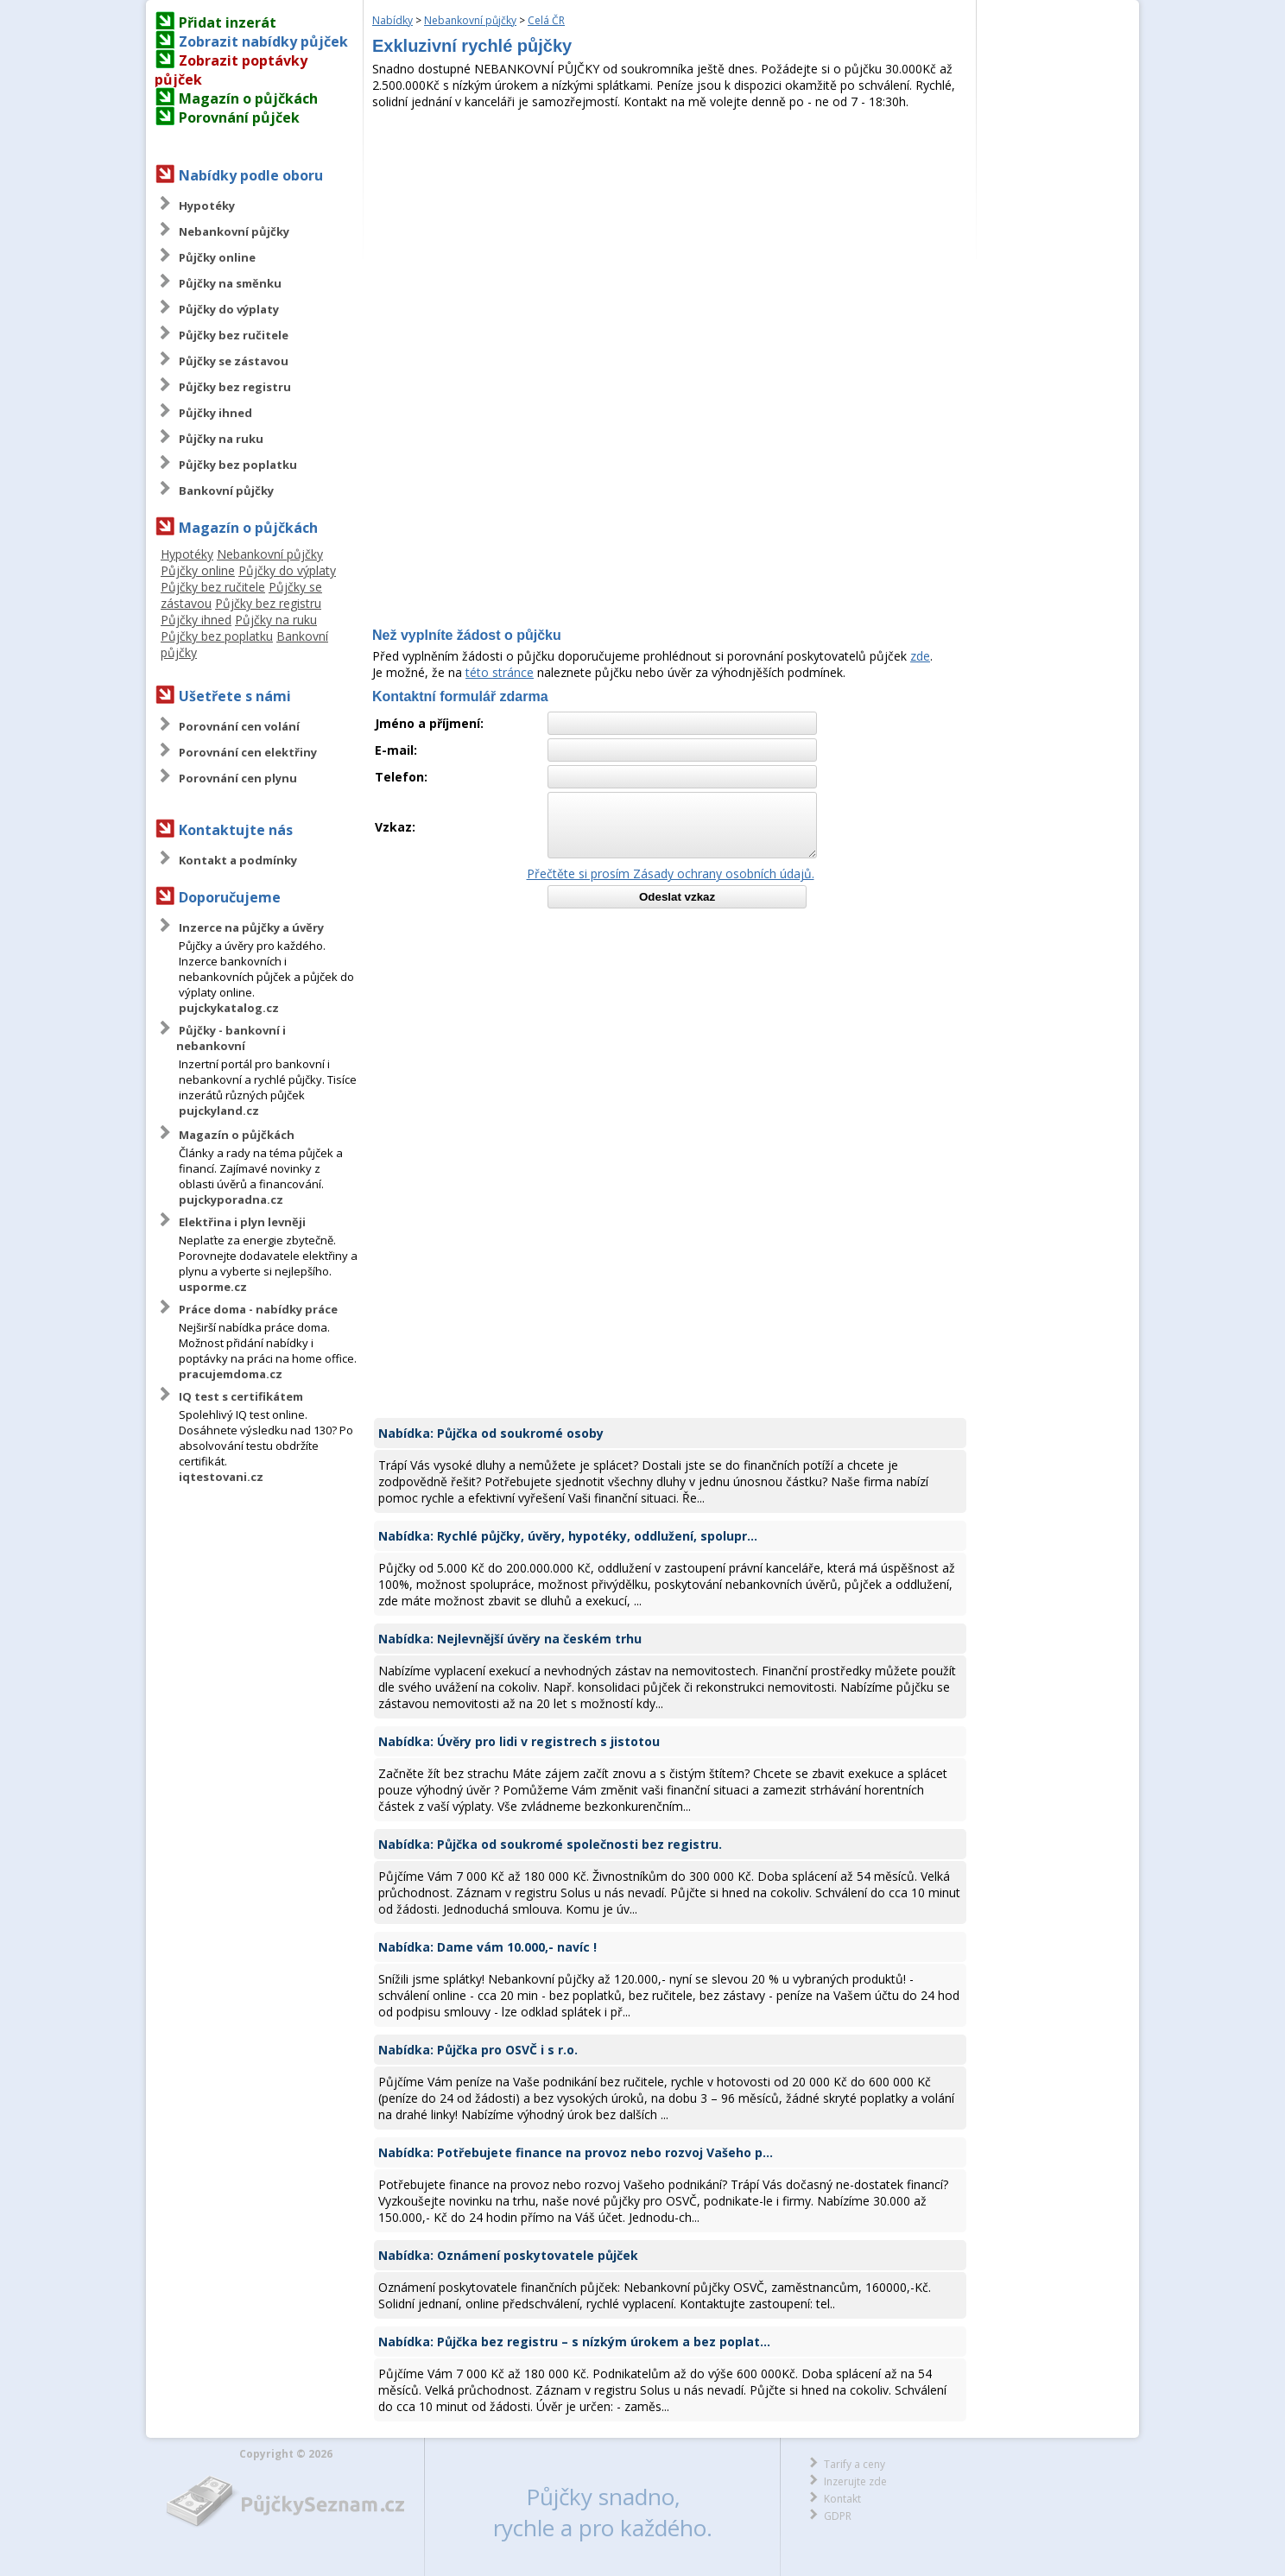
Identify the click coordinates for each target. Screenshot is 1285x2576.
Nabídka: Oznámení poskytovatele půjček (508, 2255)
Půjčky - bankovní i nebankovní (231, 1038)
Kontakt (842, 2498)
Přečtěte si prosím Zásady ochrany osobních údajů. (670, 873)
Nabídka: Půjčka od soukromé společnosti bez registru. (550, 1844)
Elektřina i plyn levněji (242, 1222)
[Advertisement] (670, 239)
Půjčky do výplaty (229, 309)
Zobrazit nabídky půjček (263, 41)
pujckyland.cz (219, 1110)
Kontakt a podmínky (238, 860)
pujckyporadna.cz (231, 1199)
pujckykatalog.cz (229, 1008)
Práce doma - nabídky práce (258, 1309)
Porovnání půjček (239, 117)
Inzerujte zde (855, 2481)
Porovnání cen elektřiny (248, 752)
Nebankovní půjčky (234, 231)
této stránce (499, 672)
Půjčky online (217, 257)
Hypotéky (207, 205)
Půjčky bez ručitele (233, 335)
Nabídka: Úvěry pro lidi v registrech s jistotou (519, 1741)
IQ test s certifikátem (241, 1396)
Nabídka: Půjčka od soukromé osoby (491, 1433)
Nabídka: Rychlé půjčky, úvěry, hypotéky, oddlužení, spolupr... (567, 1536)
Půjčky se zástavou (233, 361)
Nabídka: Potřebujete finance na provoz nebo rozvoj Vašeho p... (575, 2152)
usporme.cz (213, 1286)
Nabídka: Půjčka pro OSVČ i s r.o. (478, 2049)
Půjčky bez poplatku (238, 464)
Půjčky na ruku (221, 438)
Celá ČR (546, 20)
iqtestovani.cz (221, 1476)
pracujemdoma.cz (230, 1374)
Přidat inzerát (227, 22)
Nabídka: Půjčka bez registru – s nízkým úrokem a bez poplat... (574, 2341)
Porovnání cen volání (239, 726)
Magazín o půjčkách (248, 98)
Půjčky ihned (215, 413)
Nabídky (392, 20)
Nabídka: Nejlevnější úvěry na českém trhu (510, 1638)
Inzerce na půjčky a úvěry (251, 927)
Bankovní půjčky (226, 490)
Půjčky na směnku (230, 283)
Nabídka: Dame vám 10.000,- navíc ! (487, 1947)
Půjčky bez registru (235, 387)
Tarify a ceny (854, 2464)
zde (920, 656)
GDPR (837, 2516)
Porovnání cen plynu (238, 778)
